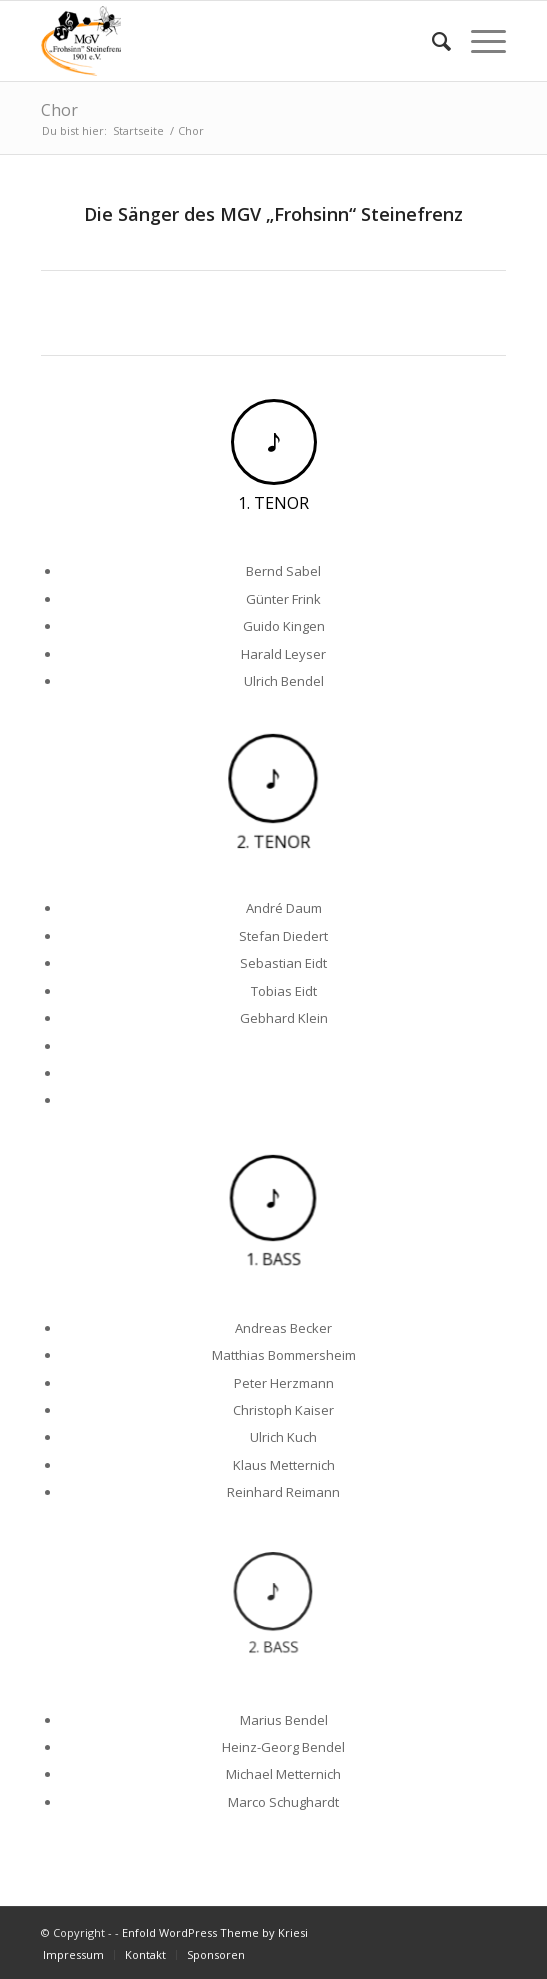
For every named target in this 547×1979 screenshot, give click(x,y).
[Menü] (478, 41)
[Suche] (431, 41)
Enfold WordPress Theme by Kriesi (215, 1932)
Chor (59, 110)
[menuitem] (431, 41)
